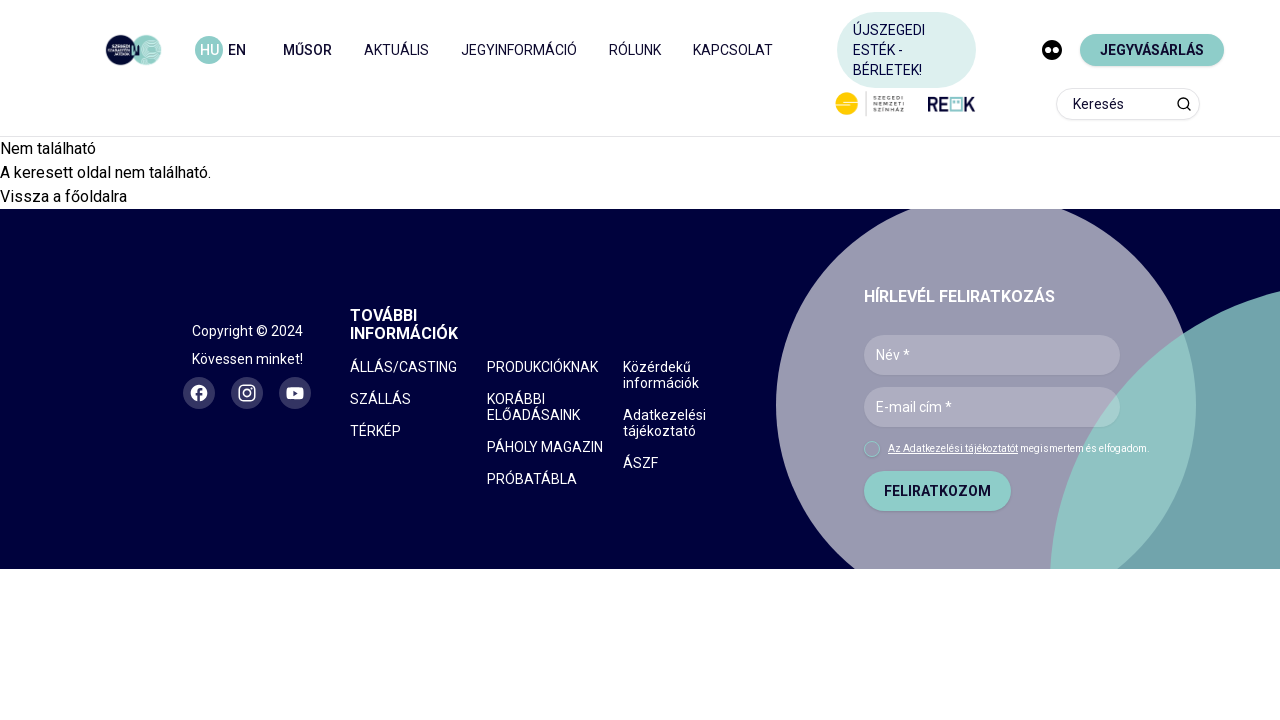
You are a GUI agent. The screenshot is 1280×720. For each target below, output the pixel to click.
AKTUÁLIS (396, 50)
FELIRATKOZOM (937, 491)
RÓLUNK (635, 50)
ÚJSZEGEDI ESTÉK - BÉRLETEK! (889, 50)
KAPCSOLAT (733, 50)
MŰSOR (307, 50)
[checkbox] (872, 449)
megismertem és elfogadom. (1019, 448)
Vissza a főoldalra (63, 196)
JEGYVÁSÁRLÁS (1152, 50)
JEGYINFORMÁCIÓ (519, 50)
